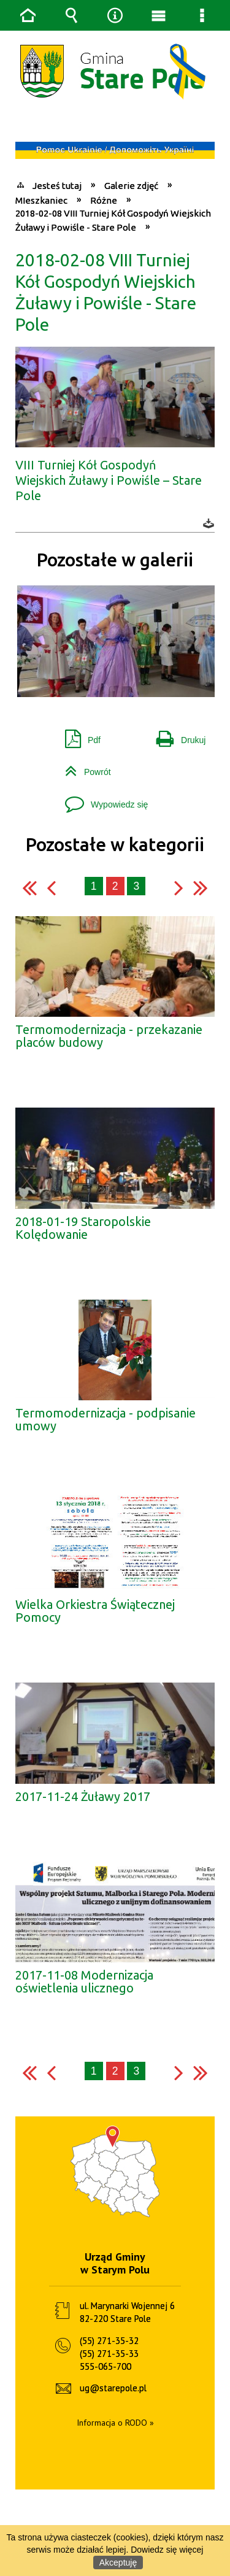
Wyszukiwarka (72, 15)
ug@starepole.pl (113, 2364)
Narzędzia (115, 15)
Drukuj (176, 711)
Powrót (83, 743)
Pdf (78, 711)
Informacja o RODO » (115, 2398)
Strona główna (28, 15)
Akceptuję (118, 2562)
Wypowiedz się (101, 776)
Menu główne (159, 15)
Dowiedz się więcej (167, 2550)
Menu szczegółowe (202, 15)
